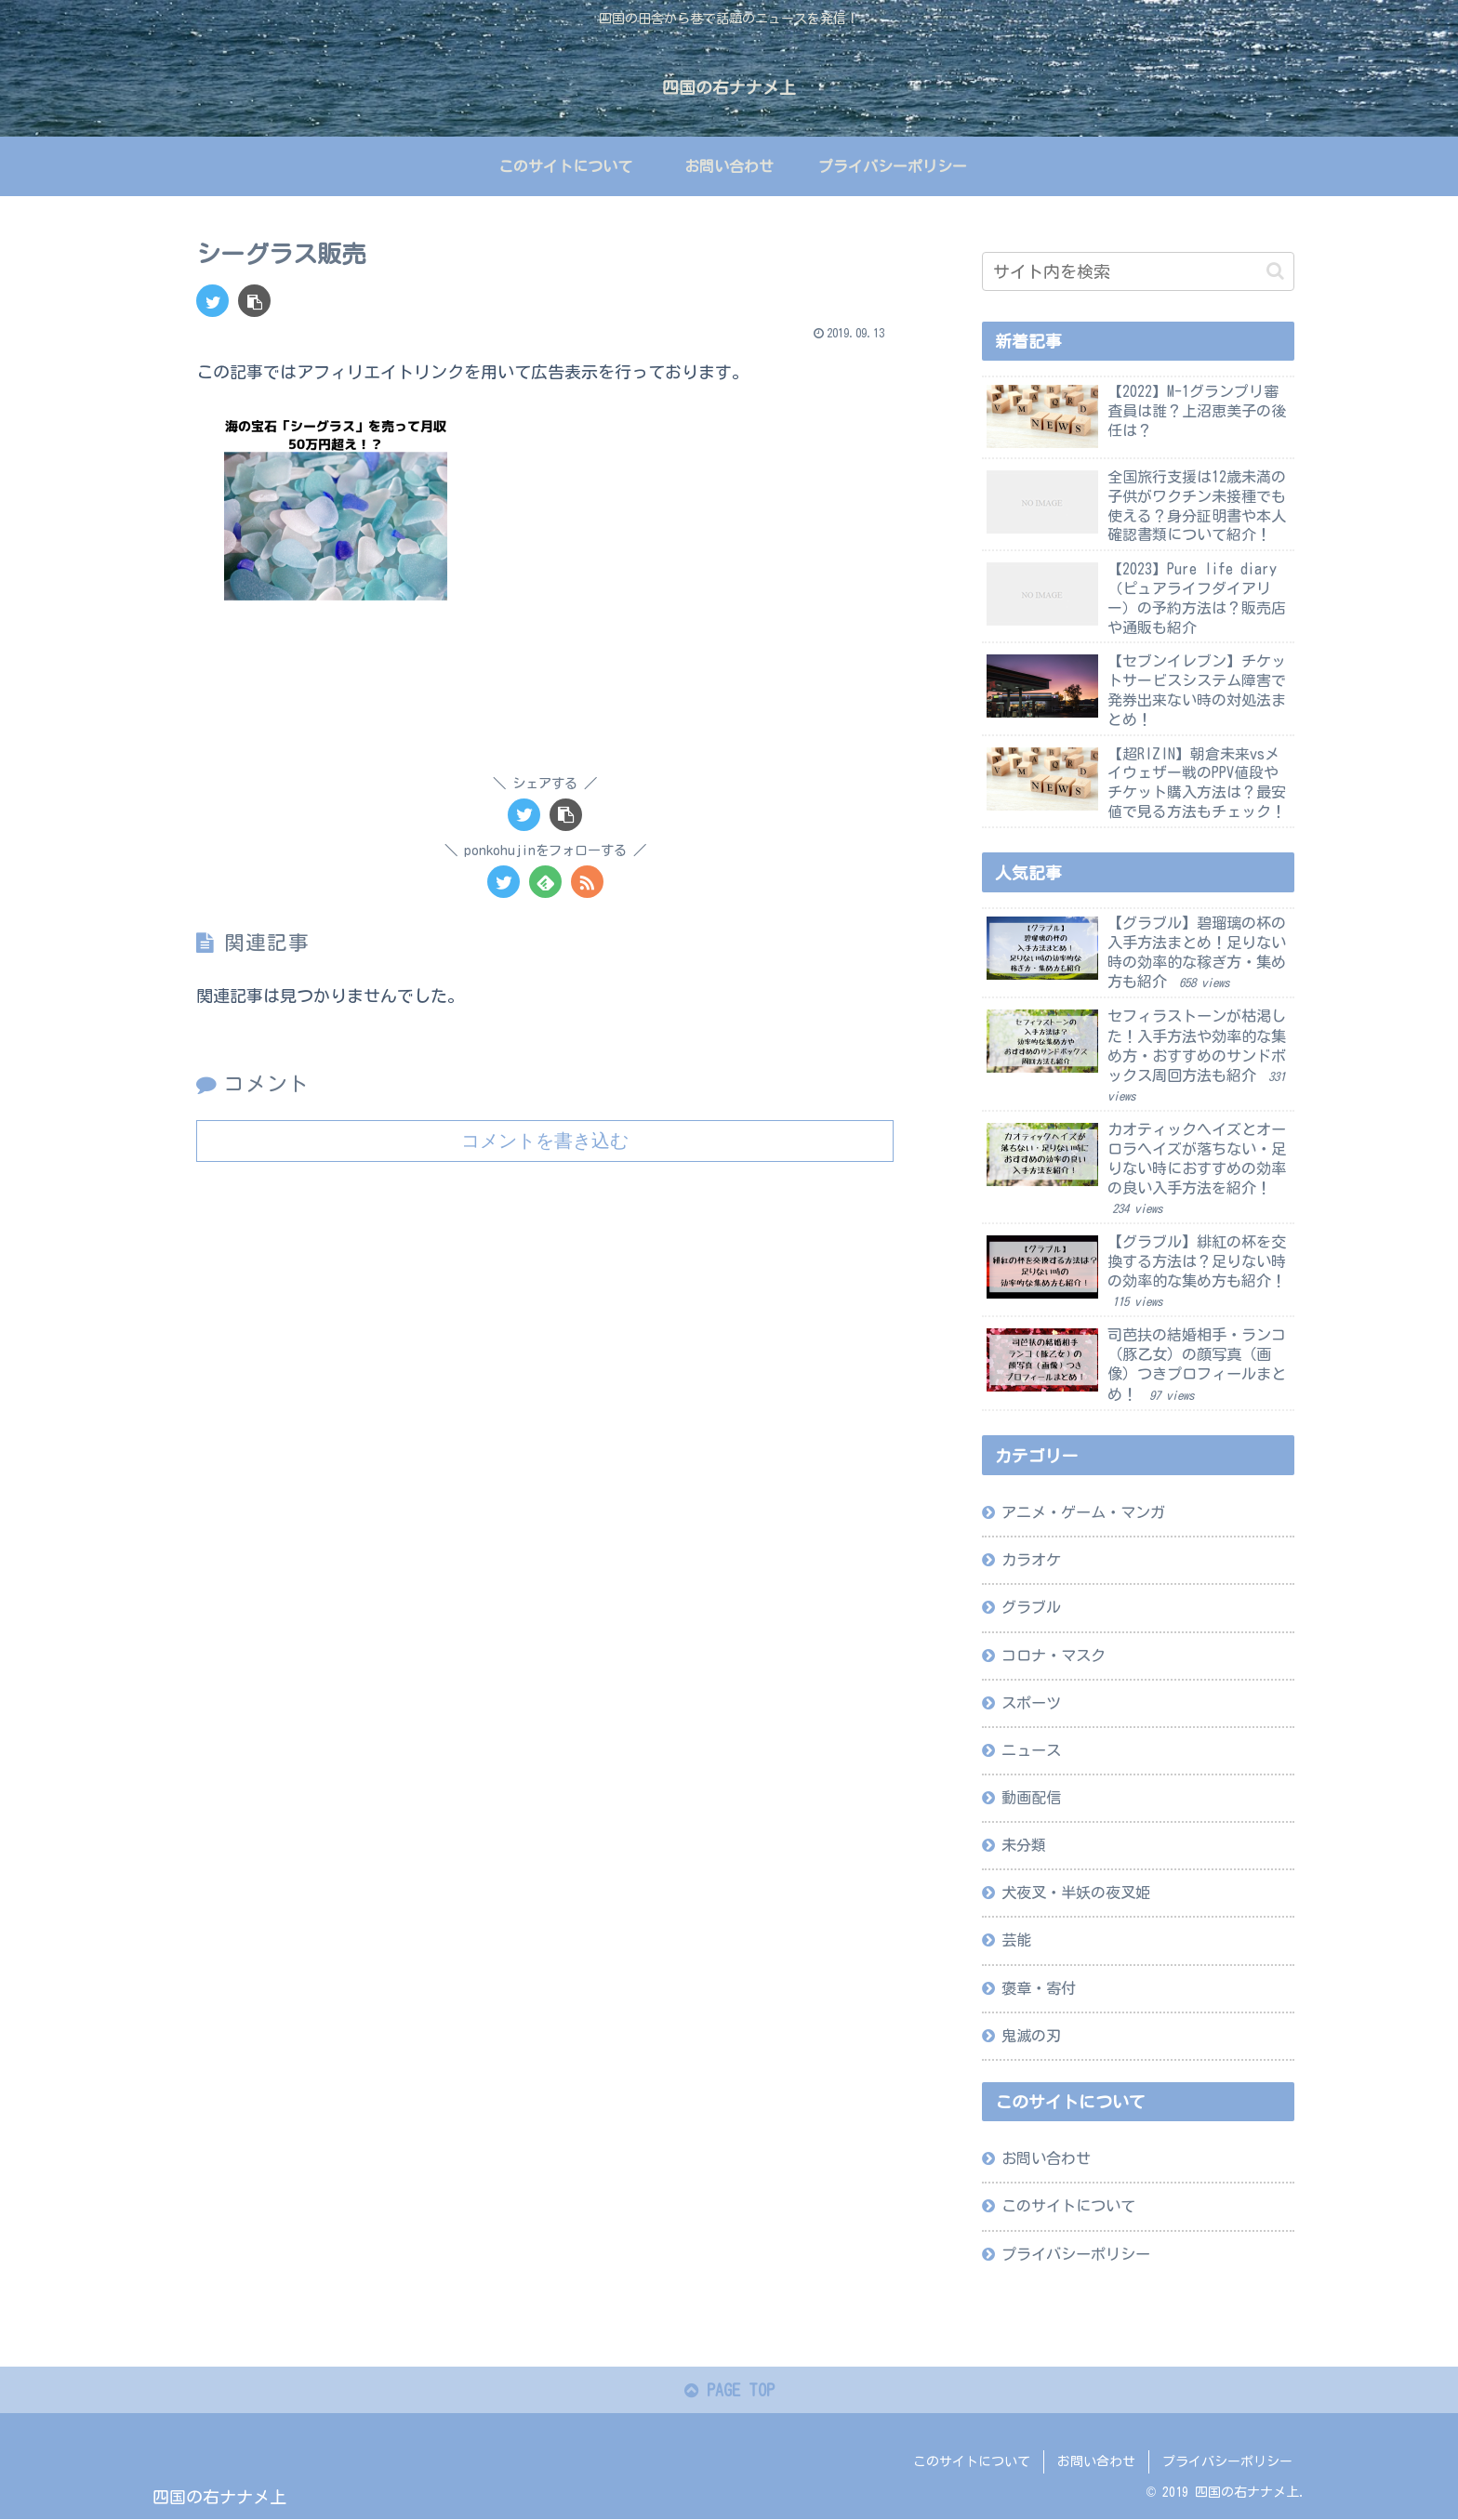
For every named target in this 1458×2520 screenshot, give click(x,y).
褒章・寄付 (1038, 1987)
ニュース (1031, 1749)
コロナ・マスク (1053, 1654)
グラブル (1031, 1607)
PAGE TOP (729, 2391)
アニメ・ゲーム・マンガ (1083, 1511)
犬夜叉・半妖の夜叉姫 (1075, 1892)
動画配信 (1031, 1796)
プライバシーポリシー (1075, 2253)
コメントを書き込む (545, 1139)
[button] (1275, 271)
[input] (1138, 271)
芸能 (1016, 1940)
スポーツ (1031, 1702)
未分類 (1023, 1845)
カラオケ (1031, 1559)
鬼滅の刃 (1031, 2034)
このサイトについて (1068, 2205)
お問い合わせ (1046, 2158)
